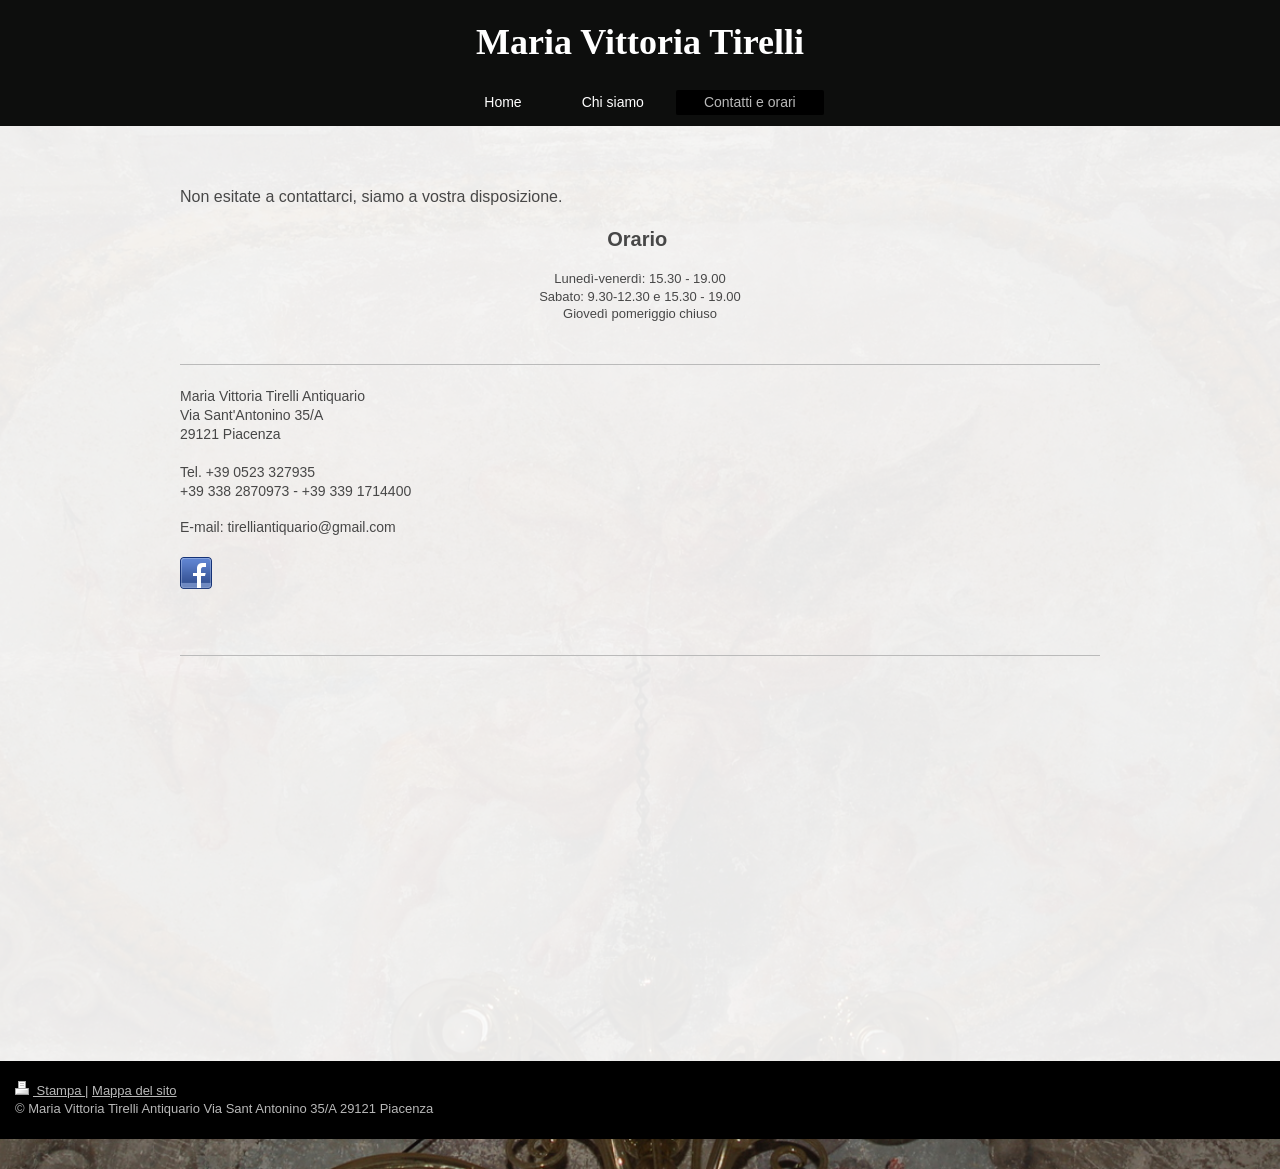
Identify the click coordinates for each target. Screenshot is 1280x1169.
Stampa (50, 1090)
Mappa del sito (134, 1090)
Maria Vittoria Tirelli (640, 42)
